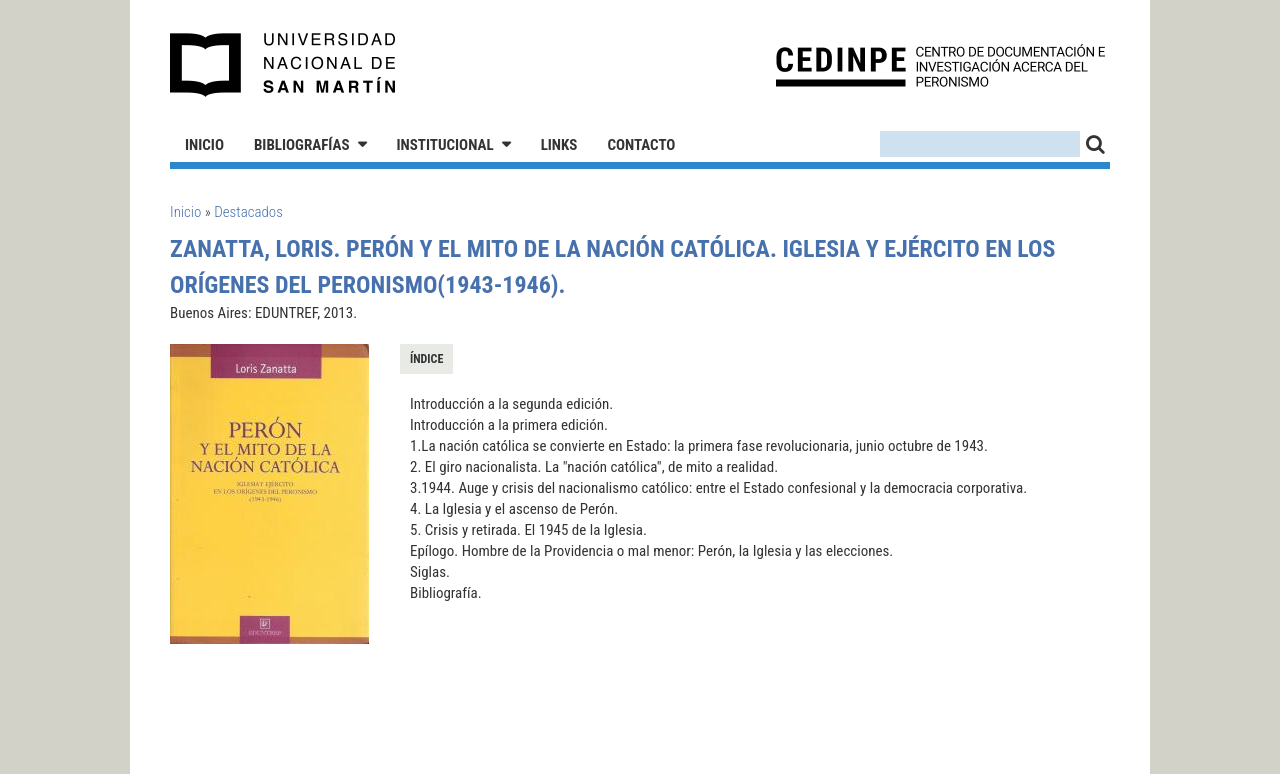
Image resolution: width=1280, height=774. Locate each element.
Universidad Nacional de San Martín (283, 65)
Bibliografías (302, 145)
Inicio (204, 145)
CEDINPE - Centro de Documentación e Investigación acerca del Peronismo (940, 65)
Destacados (248, 212)
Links (559, 145)
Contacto (641, 145)
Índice (426, 359)
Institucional (445, 145)
